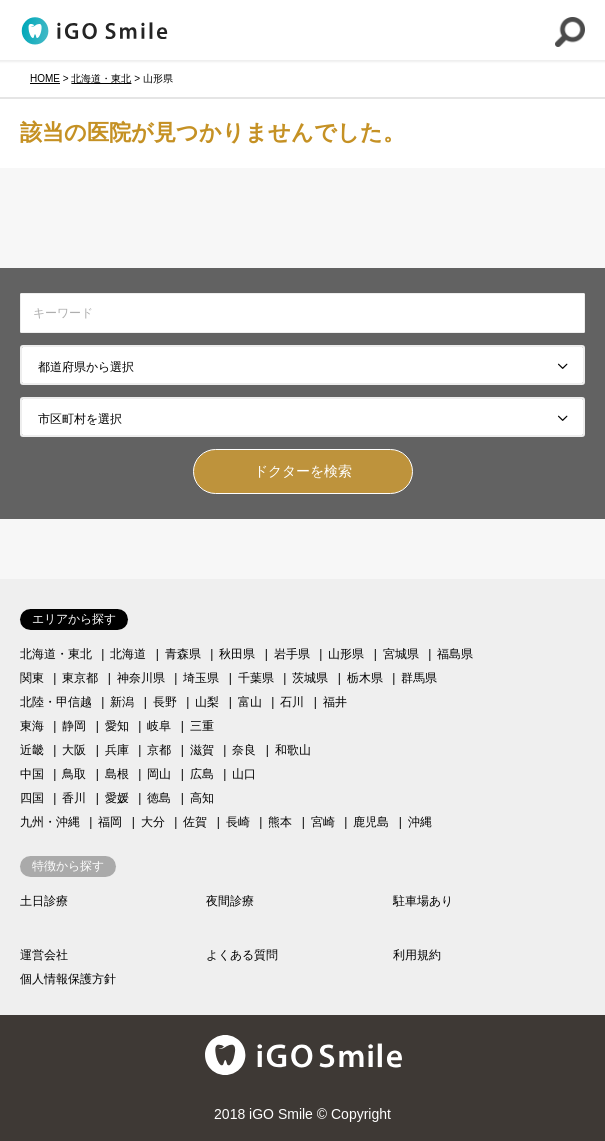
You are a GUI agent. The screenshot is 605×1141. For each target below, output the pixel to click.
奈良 (244, 750)
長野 (165, 702)
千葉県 (256, 678)
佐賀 (195, 822)
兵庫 (117, 750)
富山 (250, 702)
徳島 (159, 798)
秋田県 (237, 654)
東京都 (80, 678)
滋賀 (202, 750)
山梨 (207, 702)
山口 (244, 774)
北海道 (128, 654)
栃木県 (365, 678)
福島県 (455, 654)
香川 (74, 798)
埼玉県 (201, 678)
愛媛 (117, 798)
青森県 (183, 654)
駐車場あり (423, 901)
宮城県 (401, 654)
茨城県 (310, 678)
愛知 (117, 726)
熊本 (280, 822)
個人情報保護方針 (68, 979)
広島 (202, 774)
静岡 (74, 726)
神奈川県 (141, 678)
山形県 (346, 654)
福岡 (110, 822)
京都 (159, 750)
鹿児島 (371, 822)
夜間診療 (230, 901)
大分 (153, 822)
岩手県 (292, 654)
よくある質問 (242, 955)
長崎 (238, 822)
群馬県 (419, 678)
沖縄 (420, 822)
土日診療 (44, 901)
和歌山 (293, 750)
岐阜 (159, 726)
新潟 (122, 702)
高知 (202, 798)
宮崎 (323, 822)
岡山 (159, 774)
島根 (117, 774)
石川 (292, 702)
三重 (202, 726)
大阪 (74, 750)
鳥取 (74, 774)
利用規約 (417, 955)
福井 (335, 702)
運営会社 (44, 955)
